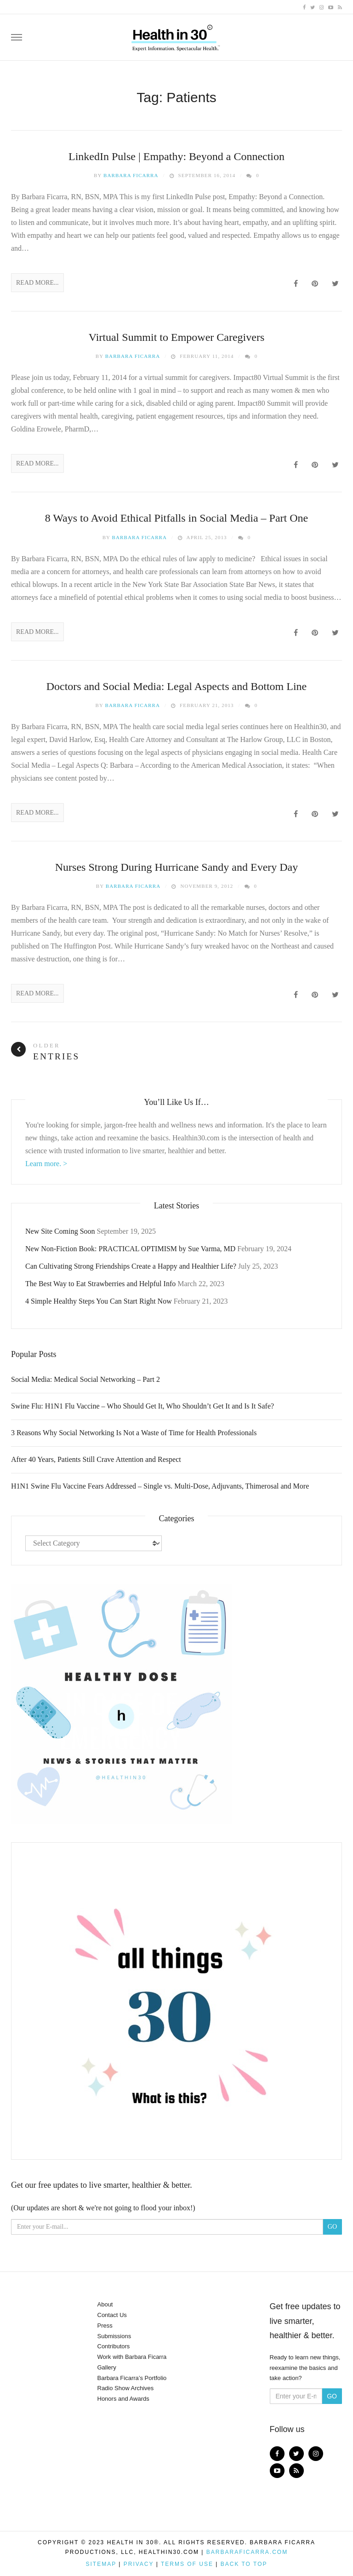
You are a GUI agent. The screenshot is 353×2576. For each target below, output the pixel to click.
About (105, 2304)
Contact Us (112, 2315)
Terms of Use (187, 2564)
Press (105, 2325)
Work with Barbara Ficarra (132, 2356)
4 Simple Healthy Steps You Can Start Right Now (98, 1301)
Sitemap (100, 2564)
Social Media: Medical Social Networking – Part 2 (85, 1379)
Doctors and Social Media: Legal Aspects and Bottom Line (176, 686)
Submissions (114, 2336)
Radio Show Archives (125, 2388)
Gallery (106, 2367)
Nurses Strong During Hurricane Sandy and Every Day (176, 867)
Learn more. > (46, 1163)
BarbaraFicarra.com (247, 2552)
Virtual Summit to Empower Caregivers (177, 337)
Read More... (37, 282)
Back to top (244, 2564)
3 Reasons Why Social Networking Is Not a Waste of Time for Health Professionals (134, 1433)
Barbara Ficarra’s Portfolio (132, 2378)
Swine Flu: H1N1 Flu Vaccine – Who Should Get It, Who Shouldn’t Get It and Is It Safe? (142, 1406)
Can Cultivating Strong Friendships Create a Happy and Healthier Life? (130, 1266)
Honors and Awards (123, 2398)
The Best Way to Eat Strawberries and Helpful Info (100, 1284)
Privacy (139, 2564)
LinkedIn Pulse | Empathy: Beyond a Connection (176, 156)
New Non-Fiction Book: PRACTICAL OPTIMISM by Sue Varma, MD (130, 1249)
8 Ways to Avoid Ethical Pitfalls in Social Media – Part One (176, 518)
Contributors (113, 2346)
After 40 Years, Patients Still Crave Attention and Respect (96, 1459)
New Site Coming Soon (60, 1231)
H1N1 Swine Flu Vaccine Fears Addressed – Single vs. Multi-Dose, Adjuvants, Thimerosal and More (160, 1486)
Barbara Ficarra (131, 175)
